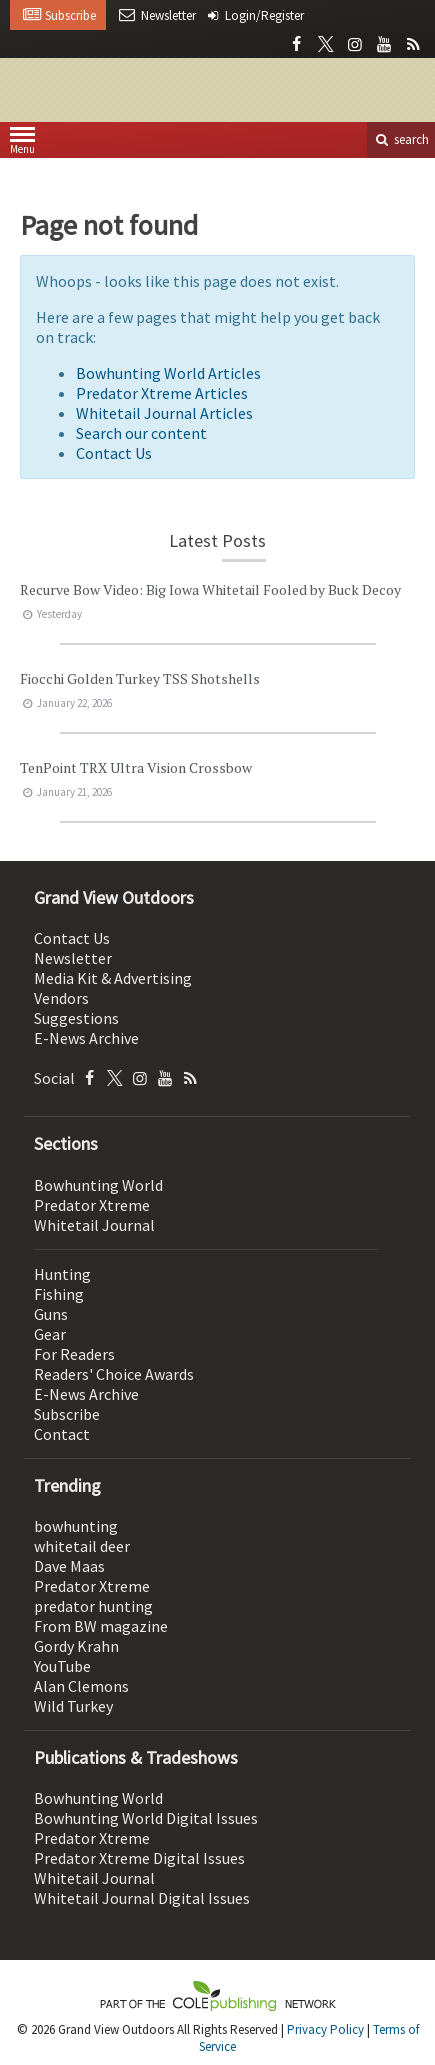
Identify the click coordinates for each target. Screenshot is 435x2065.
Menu (22, 144)
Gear (50, 1334)
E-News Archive (86, 1038)
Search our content (141, 433)
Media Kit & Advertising (113, 978)
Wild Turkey (73, 1706)
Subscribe (67, 1414)
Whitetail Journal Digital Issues (142, 1898)
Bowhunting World (98, 1185)
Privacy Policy (325, 2029)
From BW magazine (101, 1626)
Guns (51, 1314)
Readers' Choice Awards (114, 1374)
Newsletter (73, 958)
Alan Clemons (81, 1686)
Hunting (62, 1274)
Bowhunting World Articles (168, 373)
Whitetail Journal (94, 1225)
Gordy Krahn (76, 1646)
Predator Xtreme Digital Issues (139, 1858)
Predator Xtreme (92, 1205)
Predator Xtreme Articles (162, 393)
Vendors (61, 998)
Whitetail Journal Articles (164, 413)
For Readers (74, 1354)
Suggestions (76, 1018)
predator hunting (93, 1606)
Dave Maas (69, 1566)
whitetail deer (82, 1546)
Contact (62, 1434)
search (401, 139)
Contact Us (114, 453)
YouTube (62, 1666)
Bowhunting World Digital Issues (146, 1818)
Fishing (59, 1294)
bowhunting (76, 1526)
